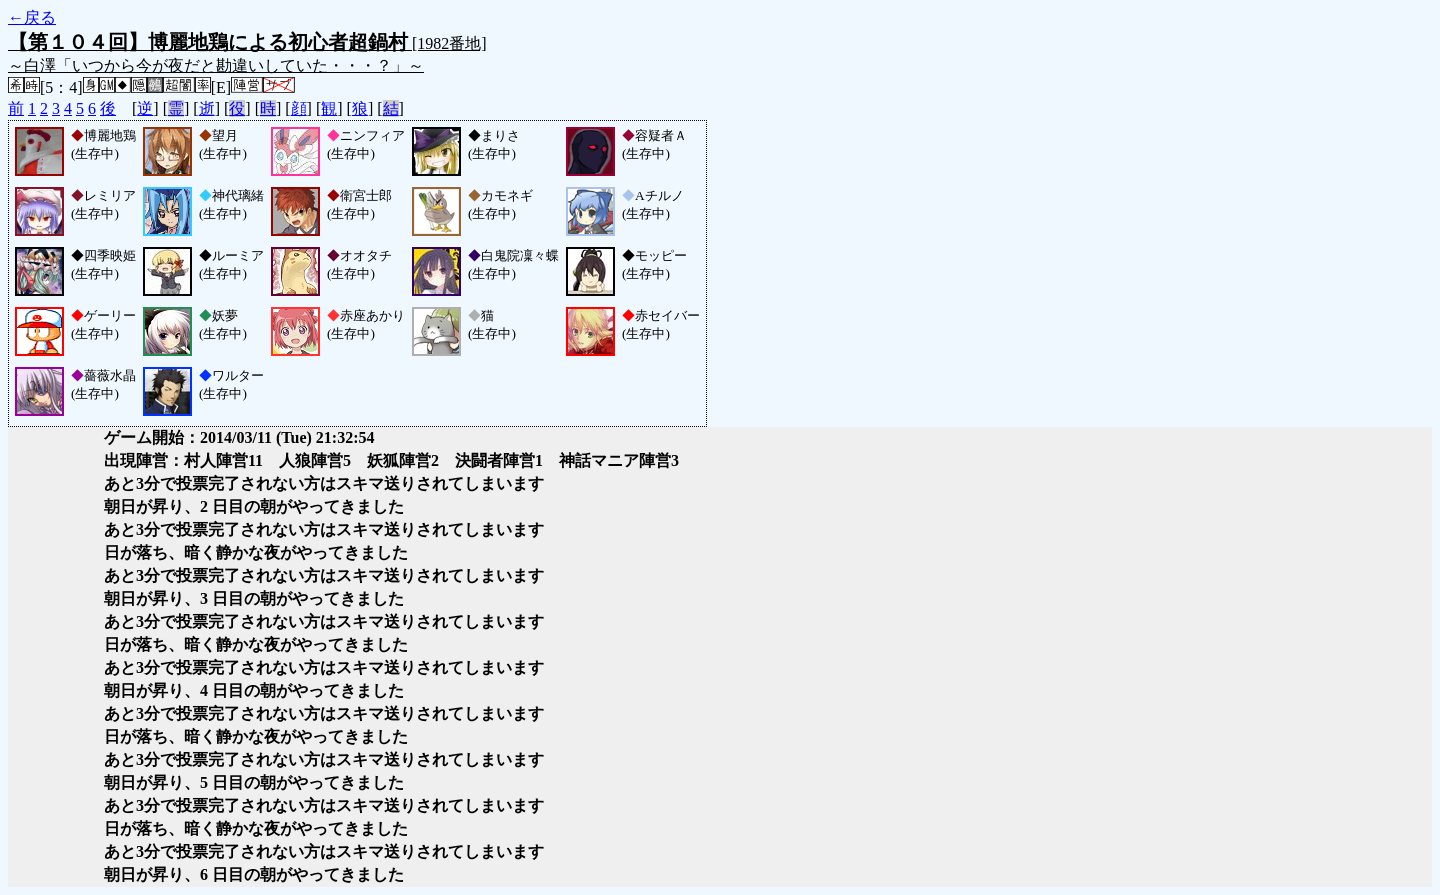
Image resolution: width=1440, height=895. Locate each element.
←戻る (32, 17)
